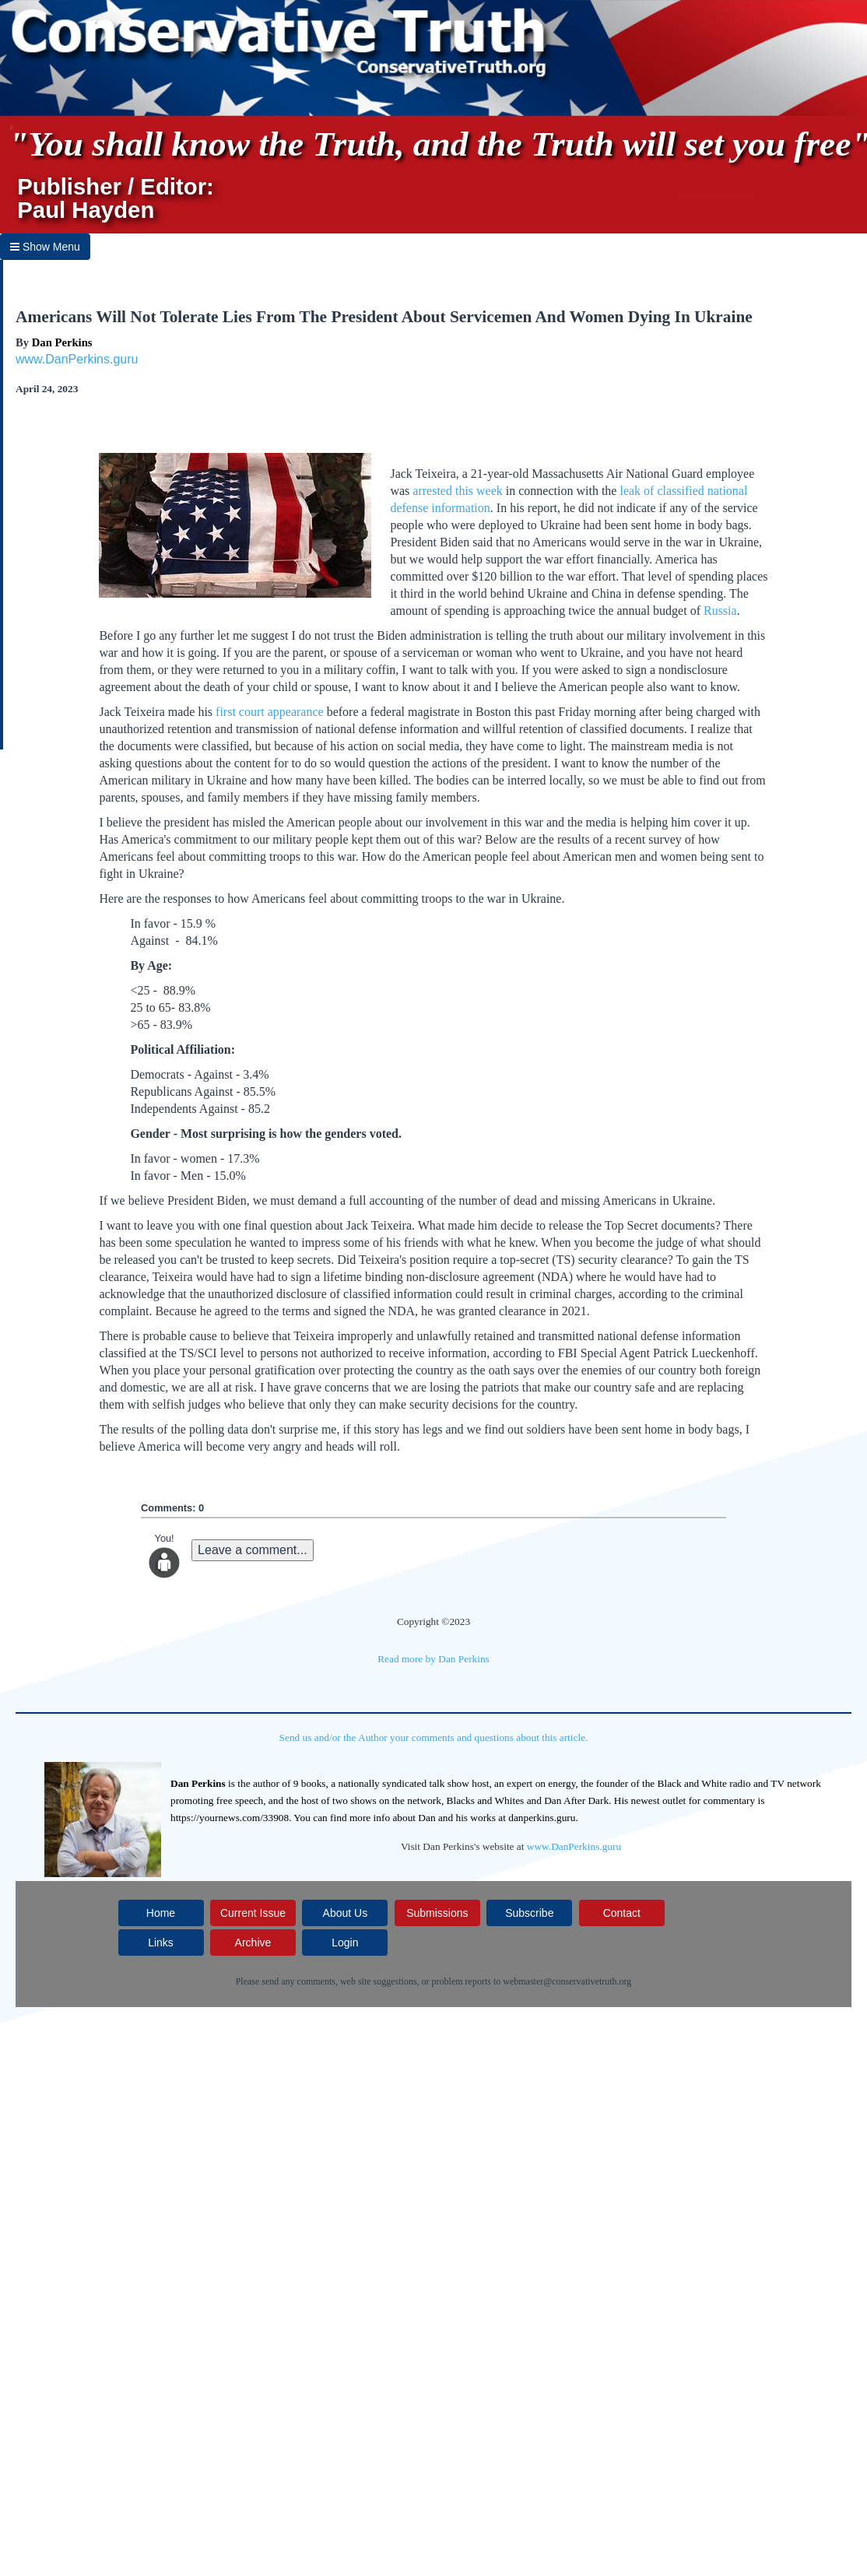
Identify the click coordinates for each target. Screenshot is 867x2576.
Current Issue (253, 1913)
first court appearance (270, 711)
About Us (345, 1913)
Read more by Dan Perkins (433, 1659)
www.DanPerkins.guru (77, 359)
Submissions (437, 1913)
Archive (253, 1942)
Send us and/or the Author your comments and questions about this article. (433, 1737)
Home (160, 1913)
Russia (720, 610)
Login (345, 1942)
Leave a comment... (252, 1549)
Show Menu (45, 246)
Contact (622, 1913)
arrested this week (457, 490)
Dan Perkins (62, 342)
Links (161, 1942)
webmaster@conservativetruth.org (567, 1981)
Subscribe (529, 1913)
